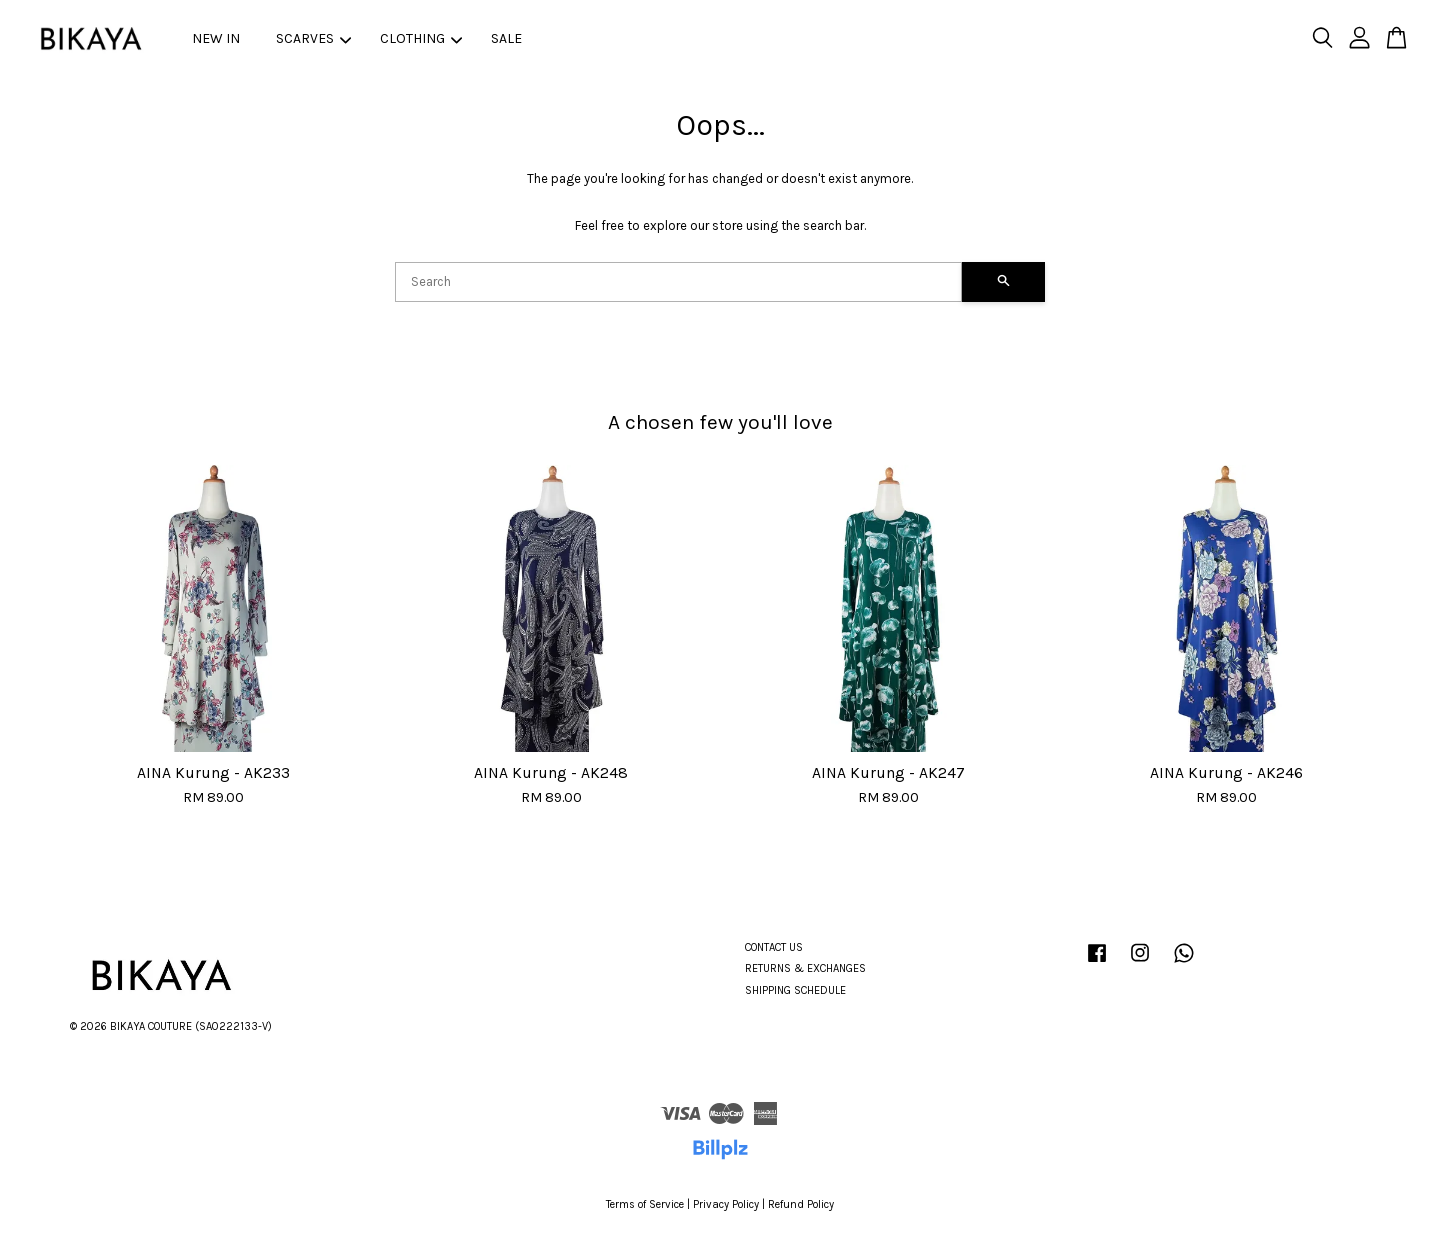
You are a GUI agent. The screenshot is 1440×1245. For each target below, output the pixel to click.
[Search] (678, 282)
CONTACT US (774, 947)
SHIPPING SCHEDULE (795, 990)
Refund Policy (801, 1204)
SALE (506, 38)
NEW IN (216, 38)
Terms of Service (645, 1204)
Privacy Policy (726, 1204)
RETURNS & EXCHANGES (805, 968)
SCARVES (313, 38)
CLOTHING (421, 38)
